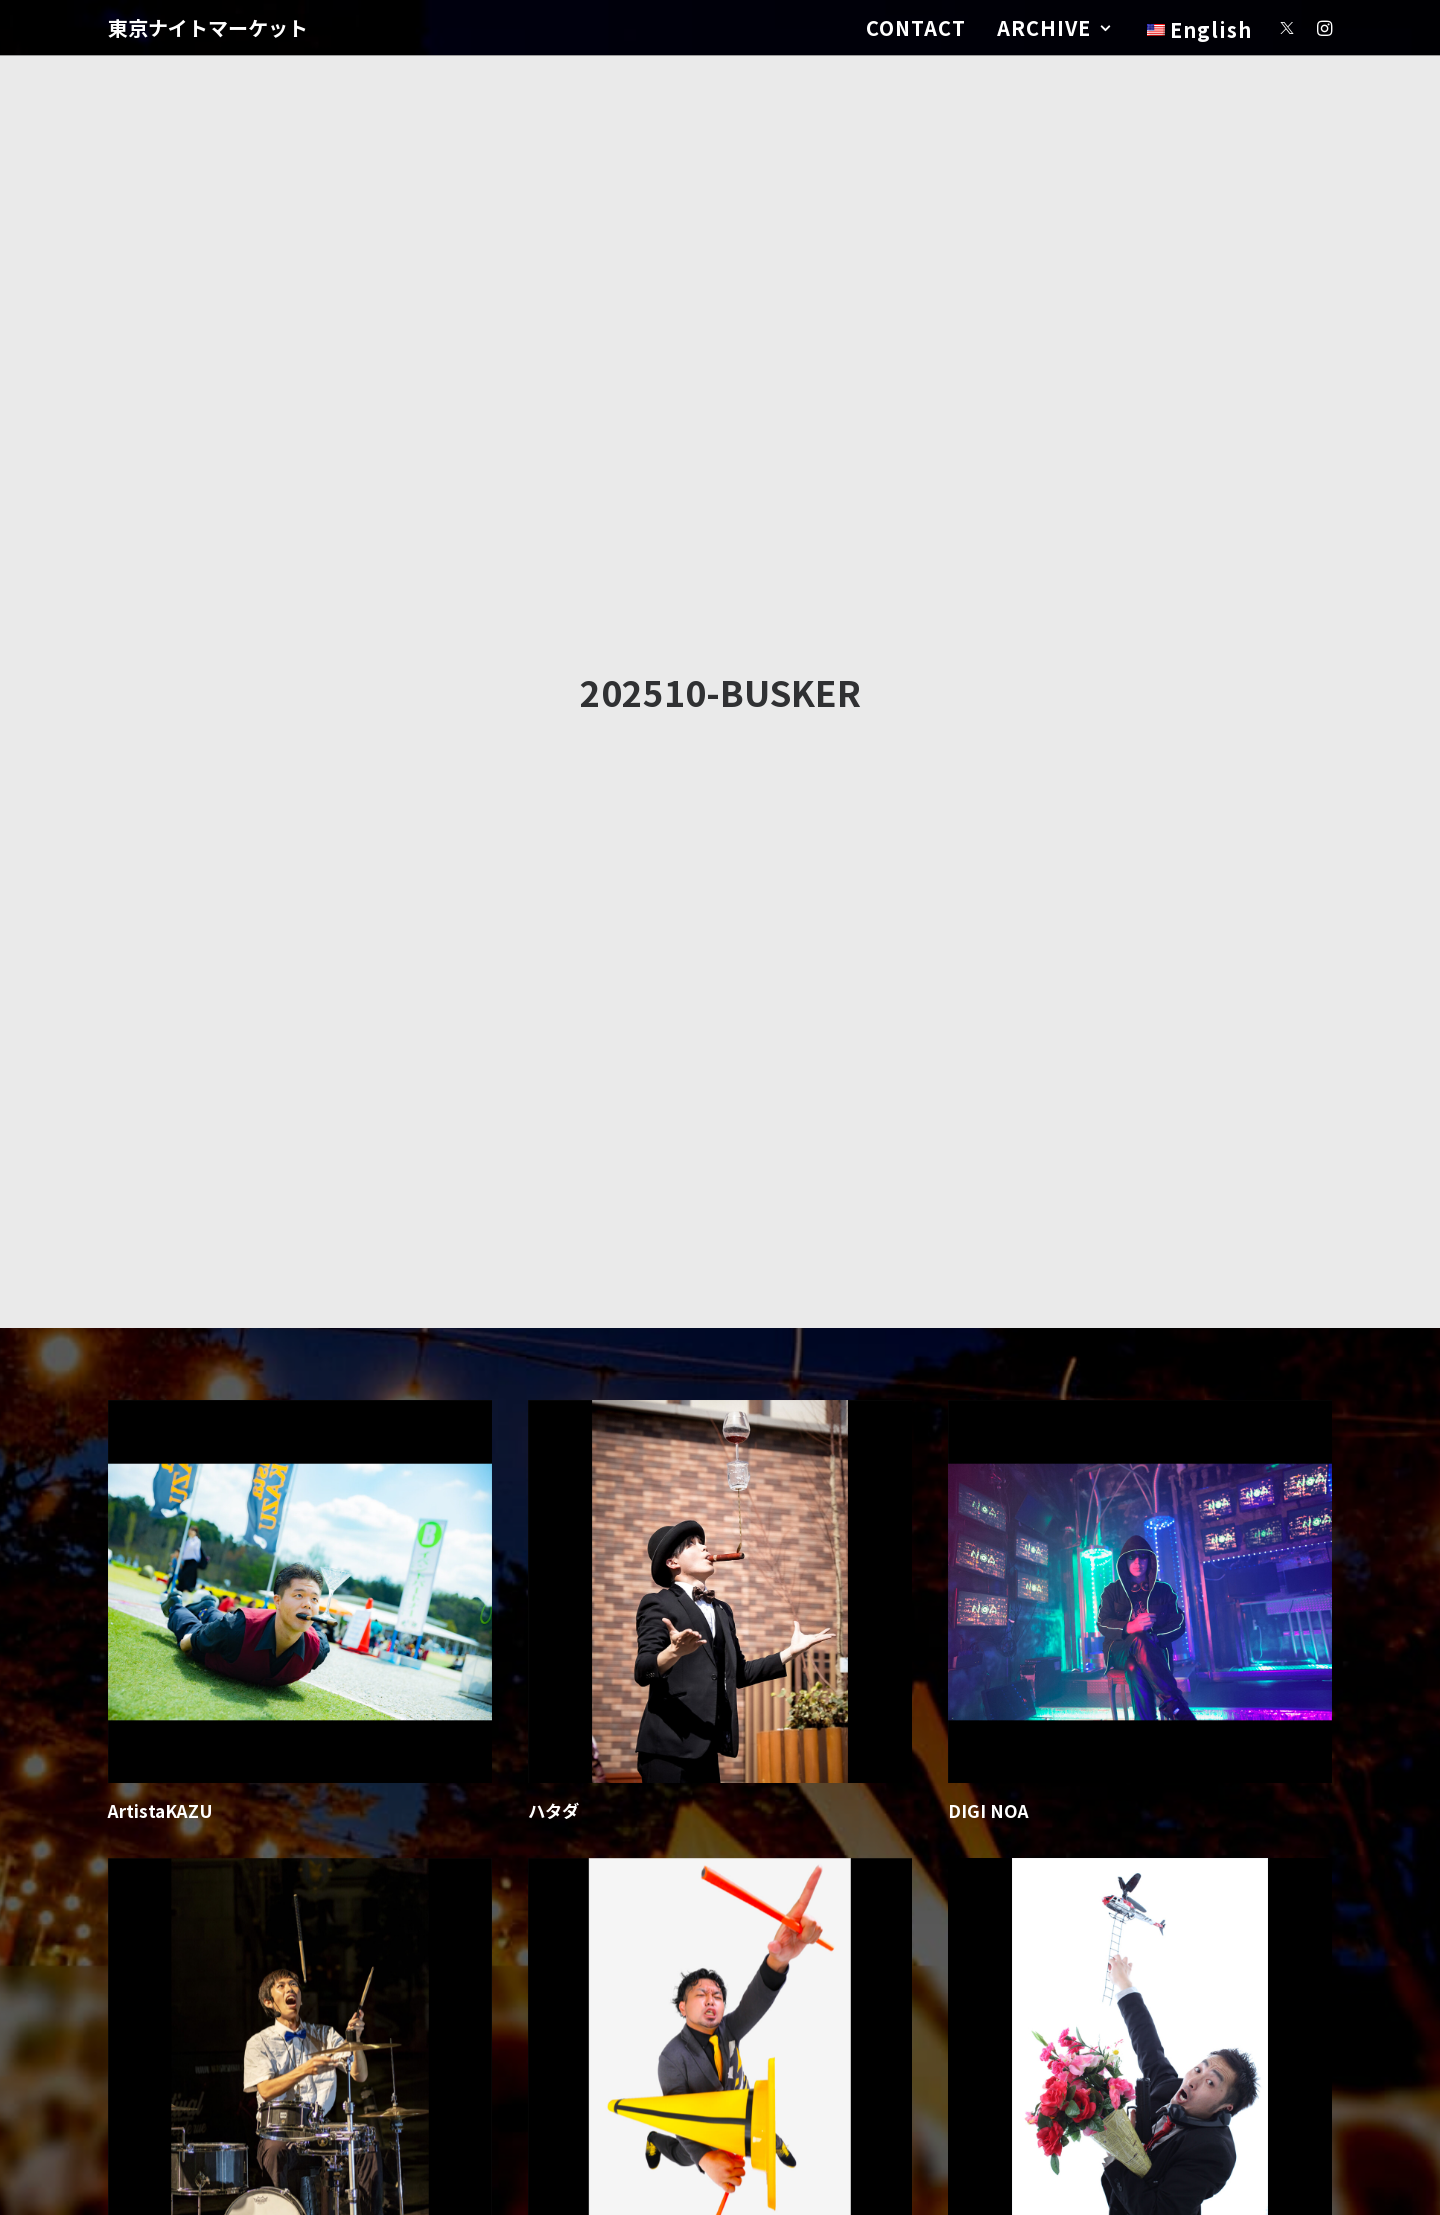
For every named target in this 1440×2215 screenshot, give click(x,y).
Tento (133, 1965)
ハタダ (553, 1049)
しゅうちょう (999, 1965)
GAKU (133, 1507)
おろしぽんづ (579, 1507)
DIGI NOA (988, 1049)
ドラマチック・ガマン (613, 1965)
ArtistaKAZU (160, 1049)
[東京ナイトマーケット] (208, 28)
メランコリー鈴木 (1016, 1507)
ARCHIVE (1054, 27)
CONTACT (916, 27)
